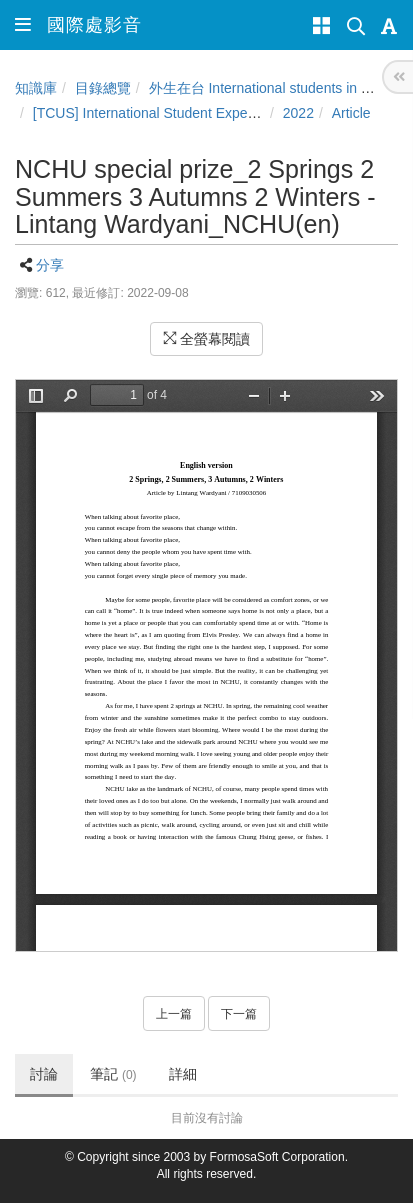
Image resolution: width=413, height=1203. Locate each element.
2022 (298, 113)
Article (351, 113)
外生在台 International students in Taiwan (277, 88)
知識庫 (36, 88)
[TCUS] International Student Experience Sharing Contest (211, 113)
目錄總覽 (103, 88)
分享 (50, 265)
